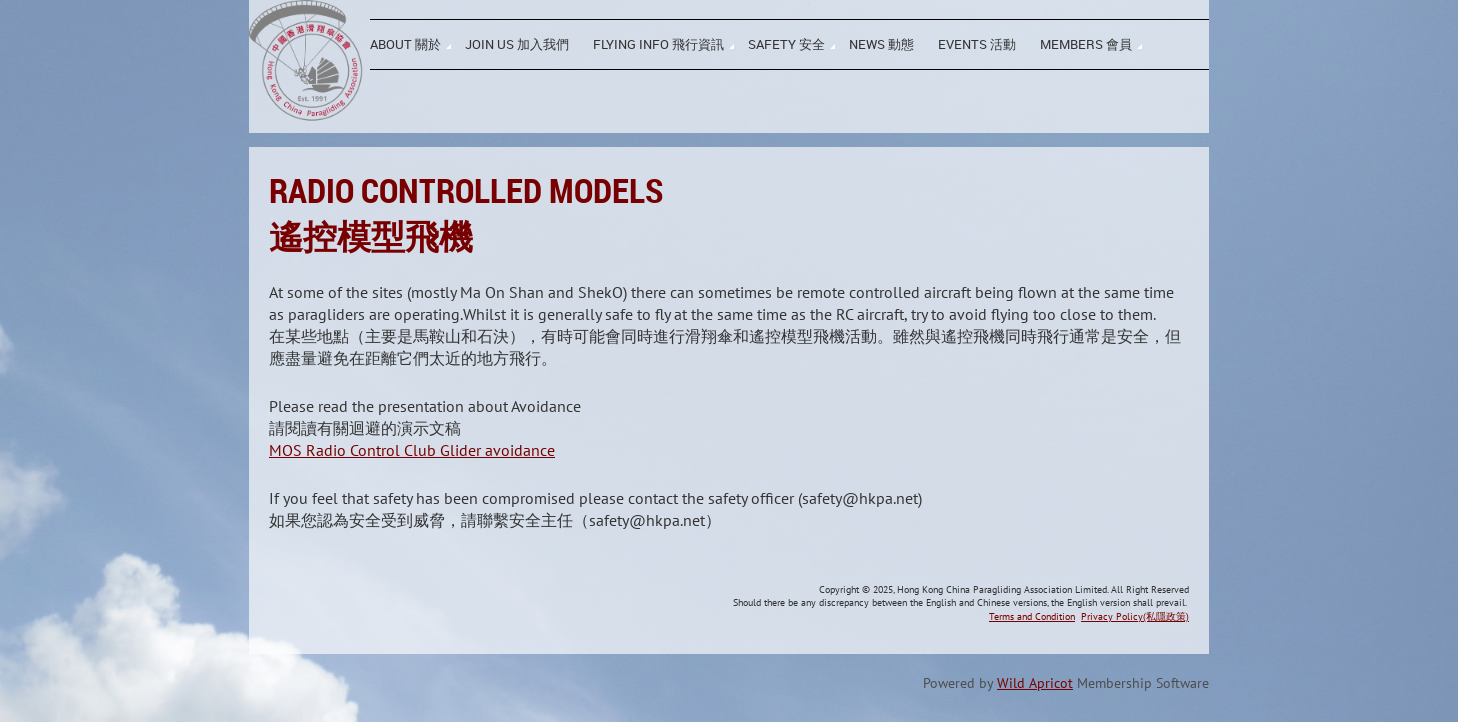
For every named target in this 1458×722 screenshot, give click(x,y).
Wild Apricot (1035, 683)
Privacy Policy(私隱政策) (1135, 616)
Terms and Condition (1032, 616)
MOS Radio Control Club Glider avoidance (412, 450)
